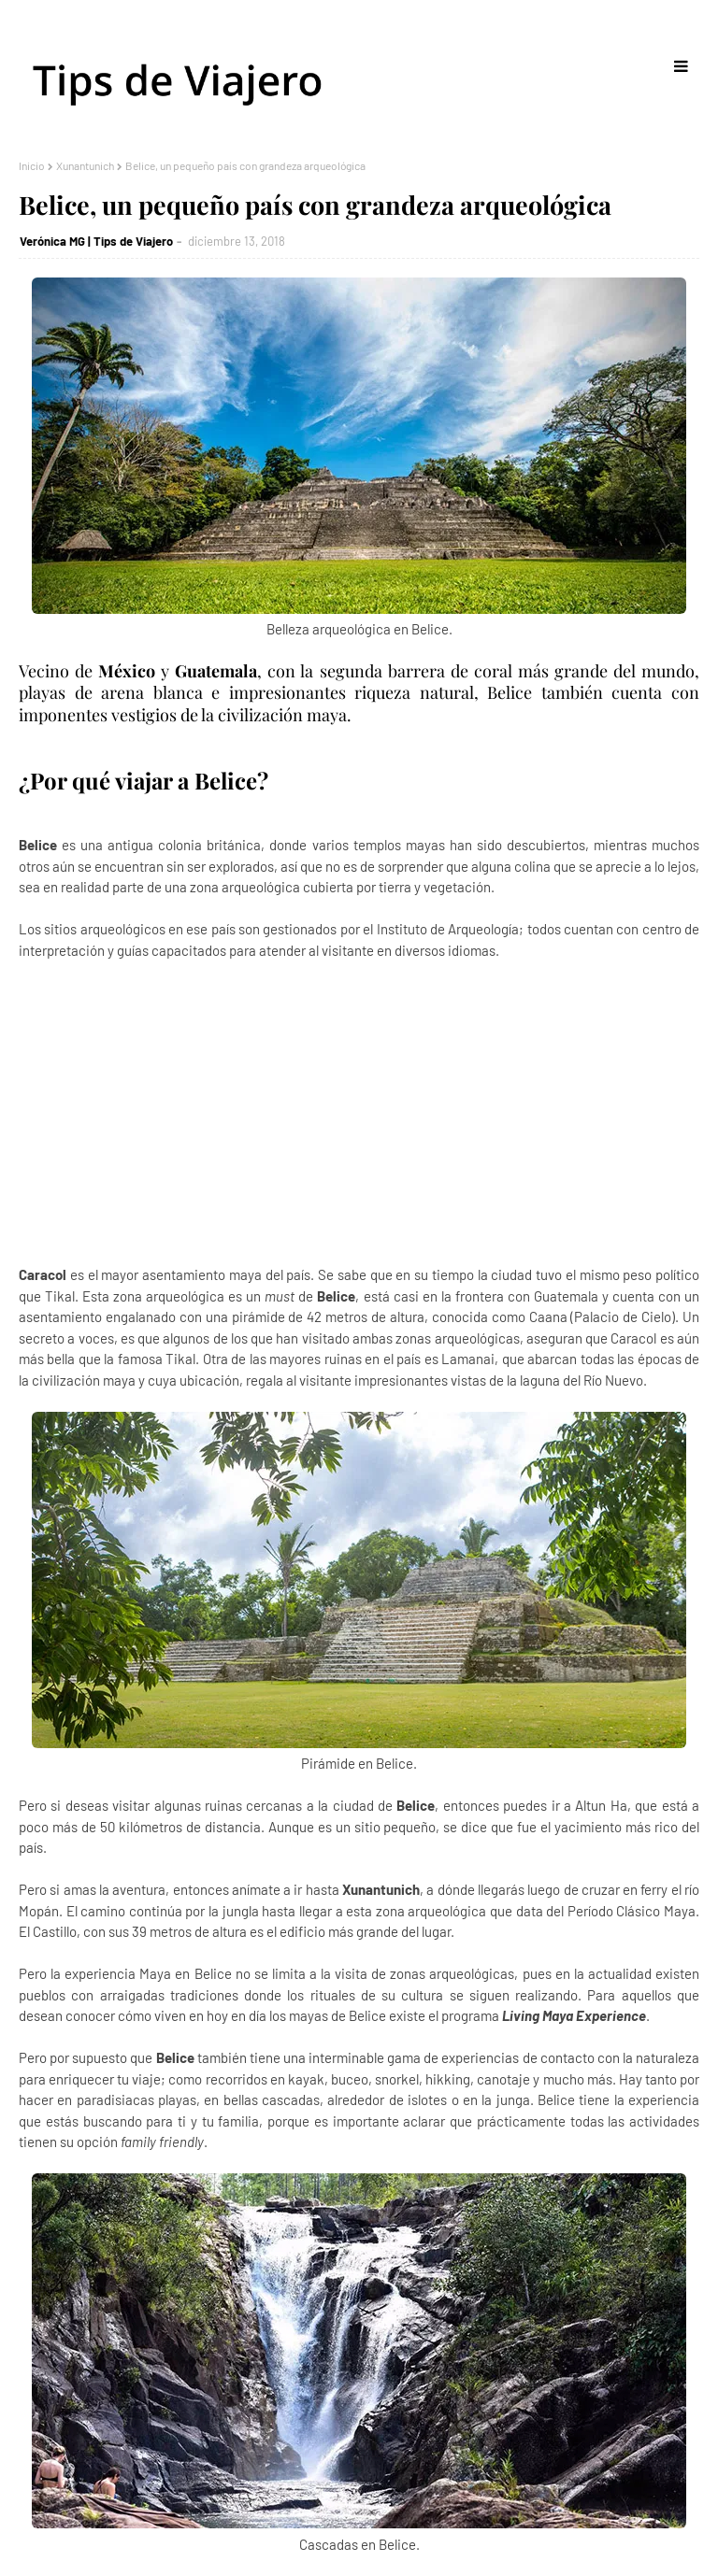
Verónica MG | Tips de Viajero (96, 241)
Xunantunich (85, 165)
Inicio (32, 165)
